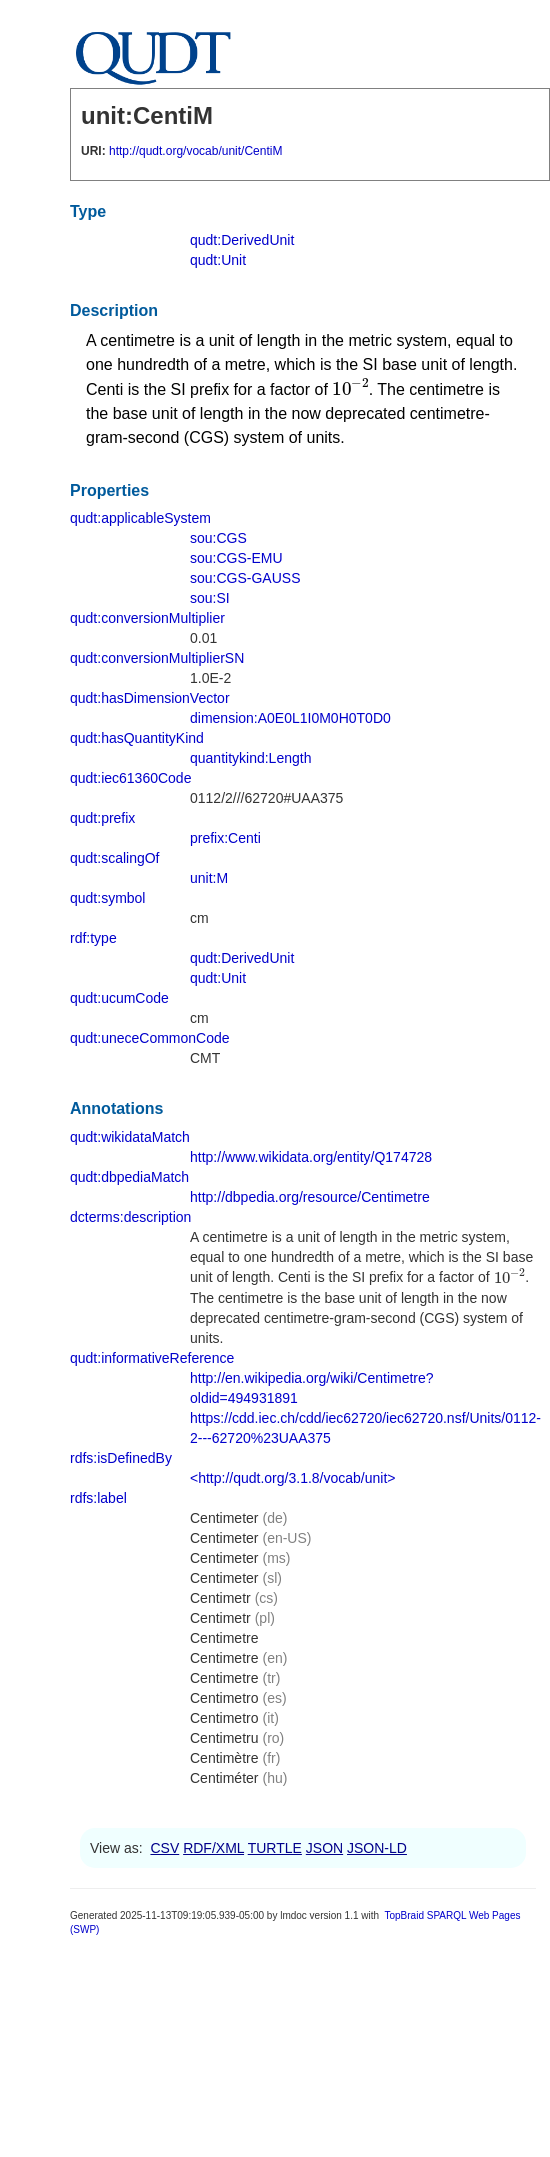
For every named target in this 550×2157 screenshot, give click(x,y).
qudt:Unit (218, 260)
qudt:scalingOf (115, 858)
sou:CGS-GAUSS (245, 578)
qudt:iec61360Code (130, 778)
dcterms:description (130, 1217)
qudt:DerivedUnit (242, 240)
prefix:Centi (225, 838)
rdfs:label (98, 1498)
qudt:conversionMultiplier (147, 618)
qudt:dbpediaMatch (129, 1177)
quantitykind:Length (250, 758)
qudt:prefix (102, 818)
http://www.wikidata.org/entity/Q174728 (311, 1157)
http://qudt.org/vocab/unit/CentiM (195, 151)
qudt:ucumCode (119, 998)
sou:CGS (218, 538)
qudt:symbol (107, 898)
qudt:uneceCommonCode (150, 1038)
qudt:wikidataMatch (130, 1137)
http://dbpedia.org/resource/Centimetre (310, 1197)
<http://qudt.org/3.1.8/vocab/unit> (292, 1478)
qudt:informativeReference (152, 1358)
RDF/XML (213, 1848)
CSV (164, 1848)
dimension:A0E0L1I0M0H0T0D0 (290, 718)
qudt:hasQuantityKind (137, 738)
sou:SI (210, 598)
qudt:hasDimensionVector (150, 698)
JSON (324, 1848)
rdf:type (93, 938)
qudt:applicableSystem (140, 518)
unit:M (209, 878)
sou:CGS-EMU (236, 558)
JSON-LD (377, 1848)
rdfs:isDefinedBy (121, 1458)
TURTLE (275, 1848)
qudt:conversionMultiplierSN (157, 658)
